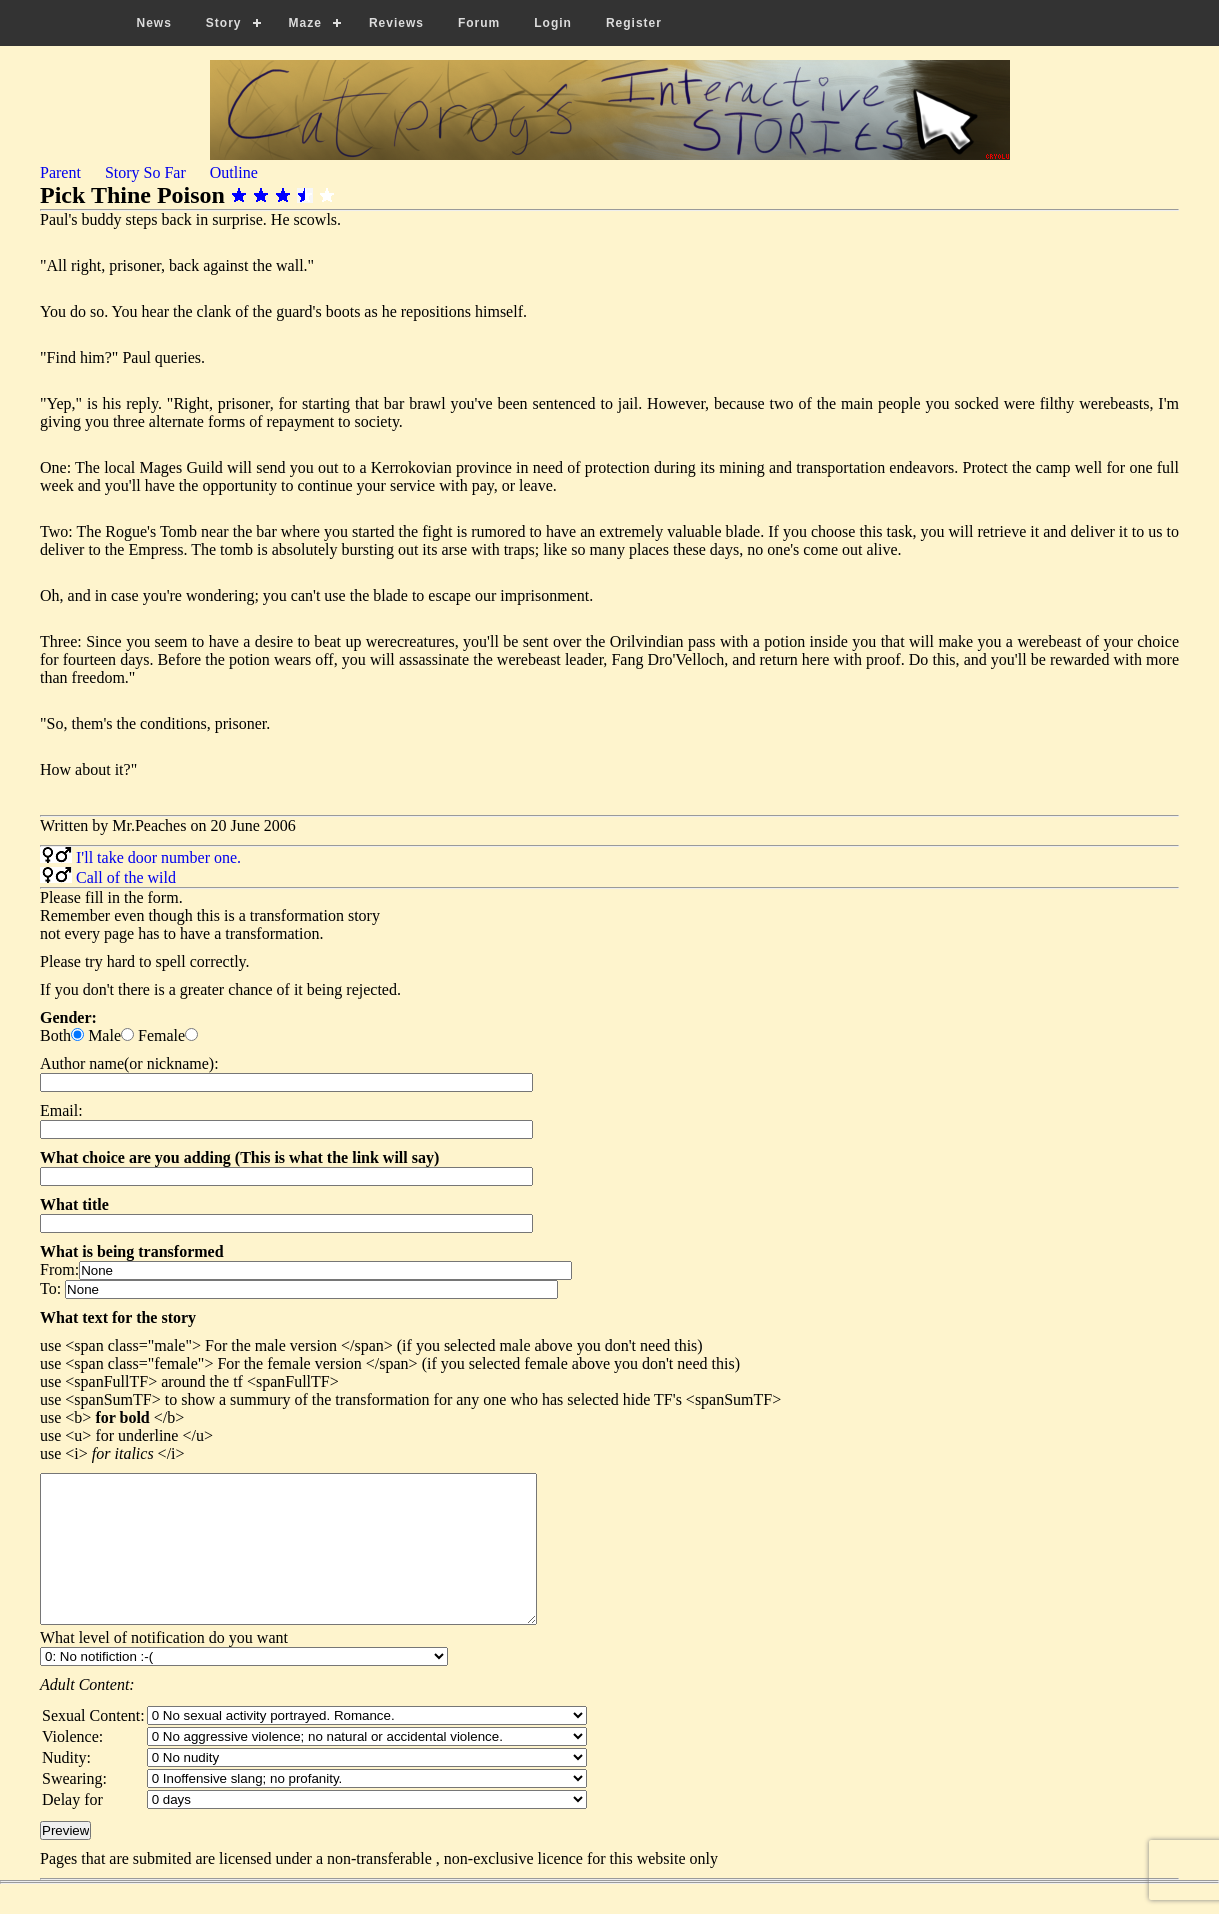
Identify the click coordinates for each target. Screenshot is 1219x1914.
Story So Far (145, 172)
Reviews (396, 23)
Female (161, 1035)
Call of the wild (126, 877)
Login (553, 23)
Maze (305, 23)
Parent (60, 172)
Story (224, 23)
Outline (234, 172)
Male (104, 1035)
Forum (479, 23)
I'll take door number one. (158, 857)
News (154, 23)
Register (634, 23)
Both (55, 1035)
